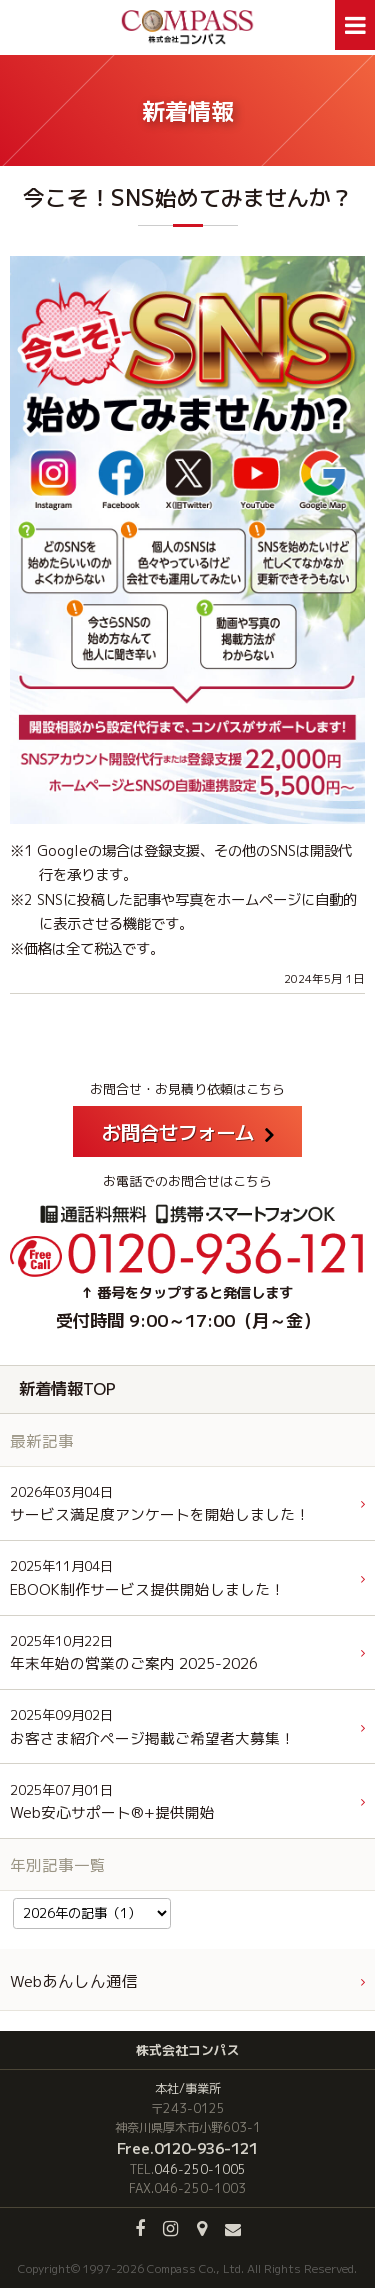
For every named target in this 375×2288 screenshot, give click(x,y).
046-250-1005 (200, 2169)
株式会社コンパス (188, 2050)
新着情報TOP (67, 1388)
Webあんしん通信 (74, 1981)
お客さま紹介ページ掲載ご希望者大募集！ (152, 1727)
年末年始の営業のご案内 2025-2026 (134, 1653)
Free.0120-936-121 (187, 2147)
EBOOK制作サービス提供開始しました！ (147, 1578)
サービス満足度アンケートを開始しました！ (160, 1504)
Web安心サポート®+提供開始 (112, 1802)
